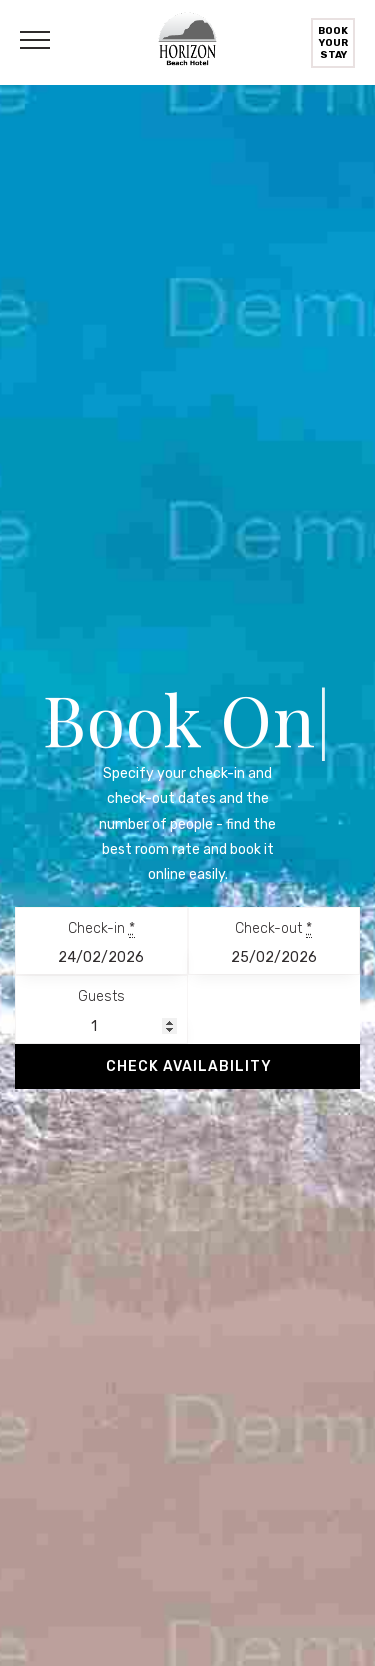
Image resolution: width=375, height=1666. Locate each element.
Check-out (273, 929)
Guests (101, 996)
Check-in (101, 929)
